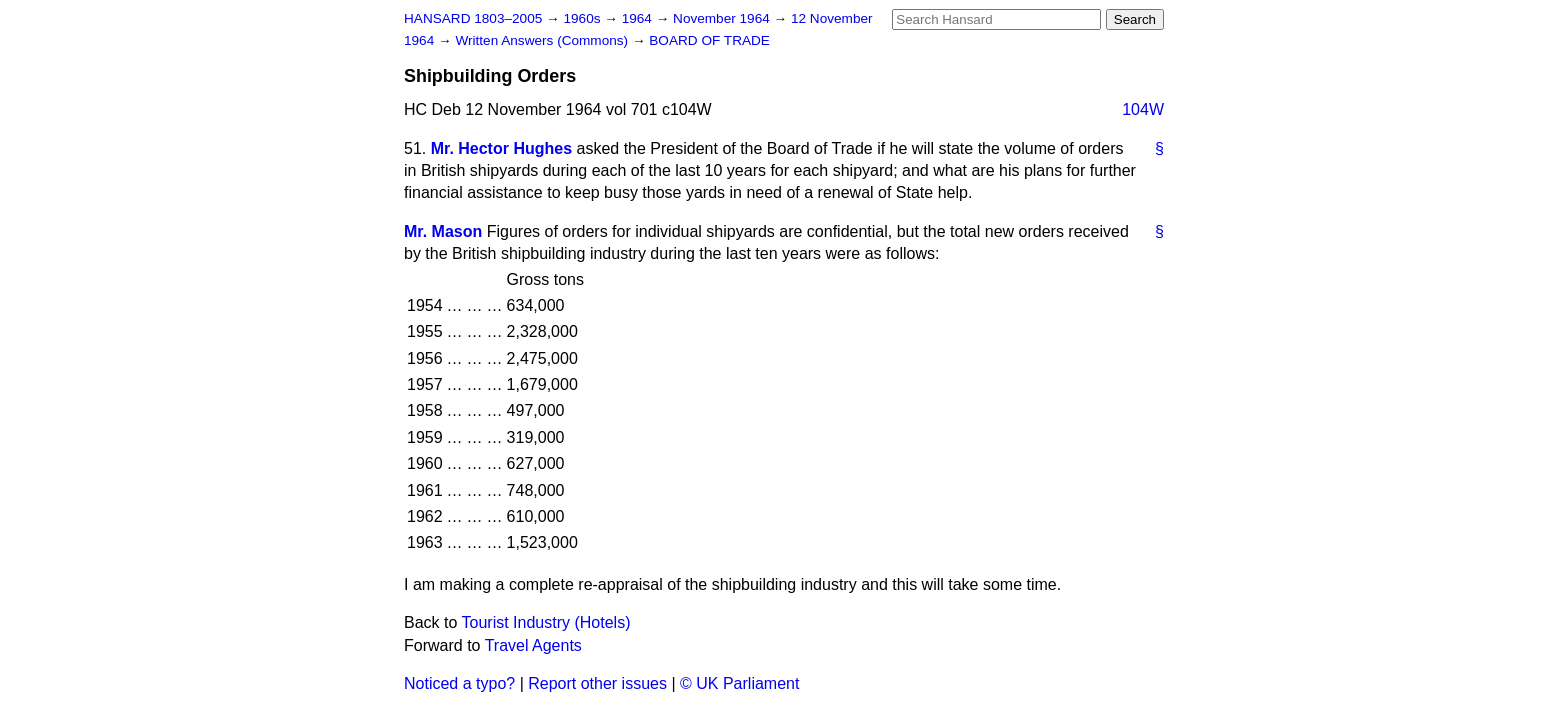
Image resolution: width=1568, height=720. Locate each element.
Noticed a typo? (459, 683)
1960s (583, 18)
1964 (639, 18)
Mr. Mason (443, 231)
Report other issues (597, 683)
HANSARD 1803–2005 (473, 18)
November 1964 (723, 18)
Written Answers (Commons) (543, 40)
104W (1143, 109)
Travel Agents (533, 645)
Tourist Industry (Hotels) (546, 622)
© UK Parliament (739, 683)
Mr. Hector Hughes (501, 148)
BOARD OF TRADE (709, 40)
